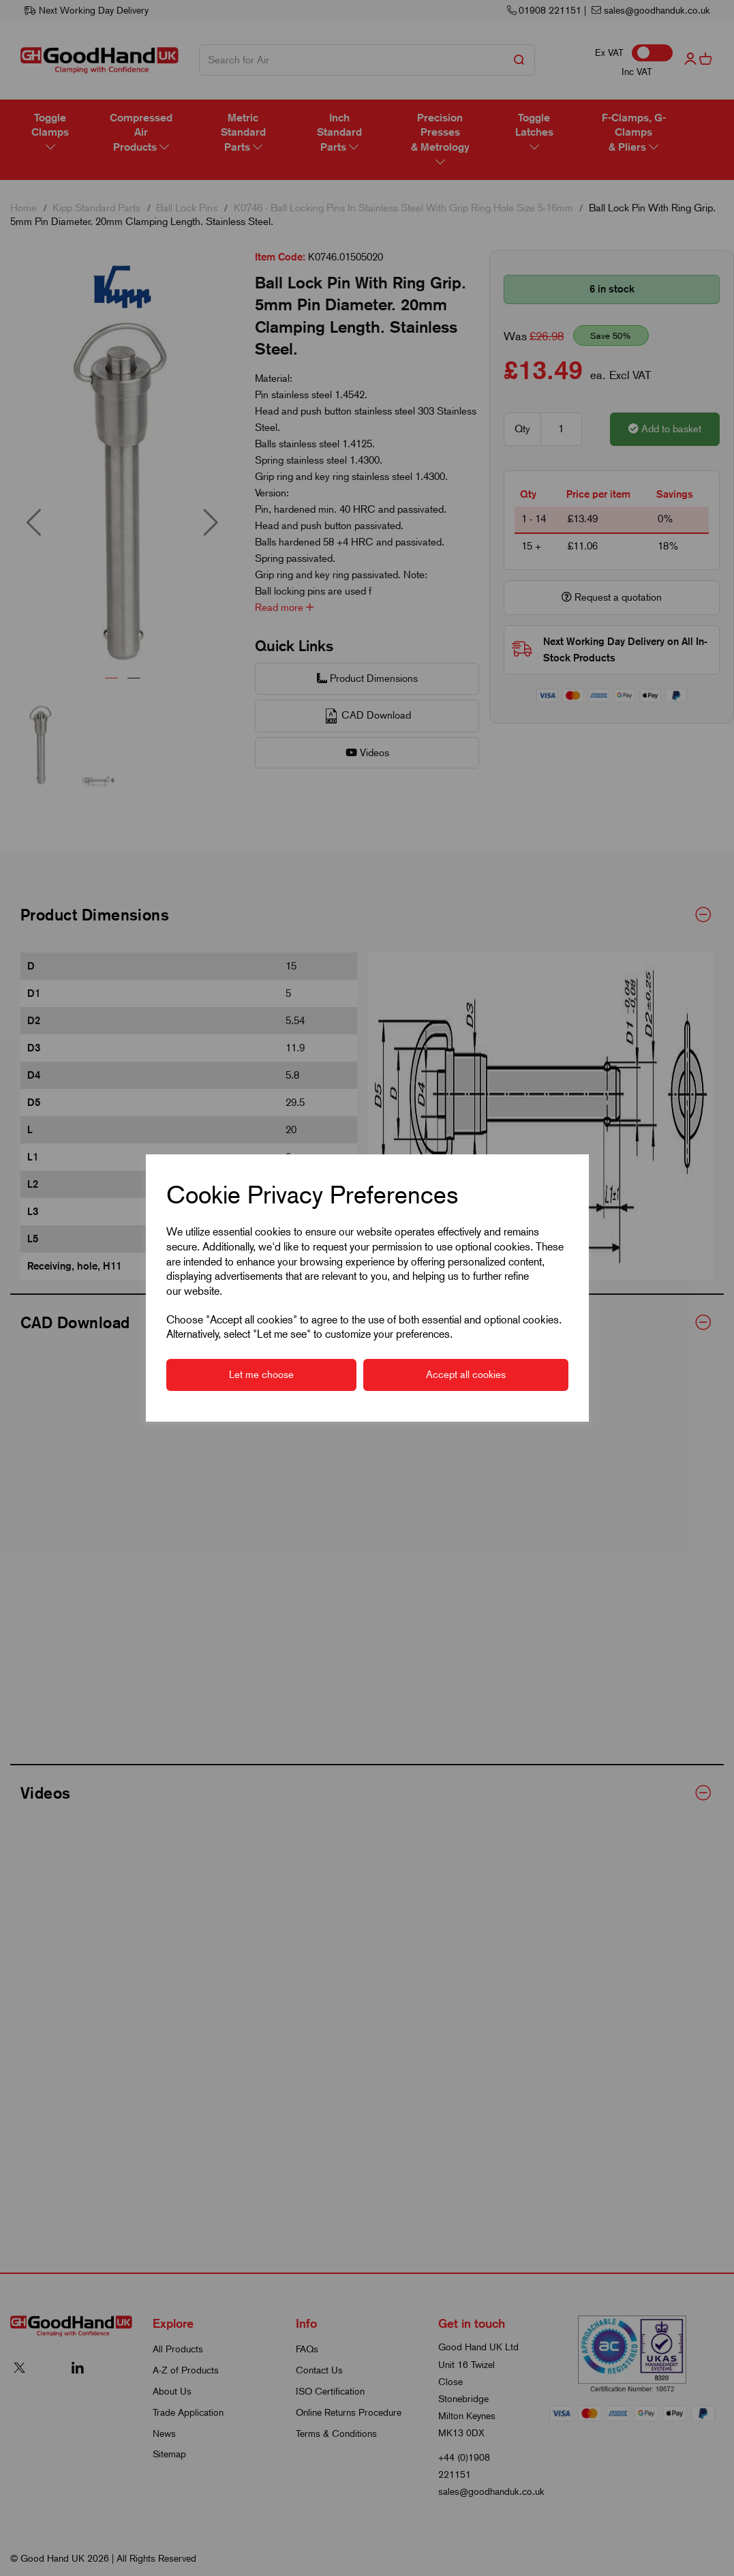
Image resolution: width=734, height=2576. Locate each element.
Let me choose (261, 1374)
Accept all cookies (466, 1374)
